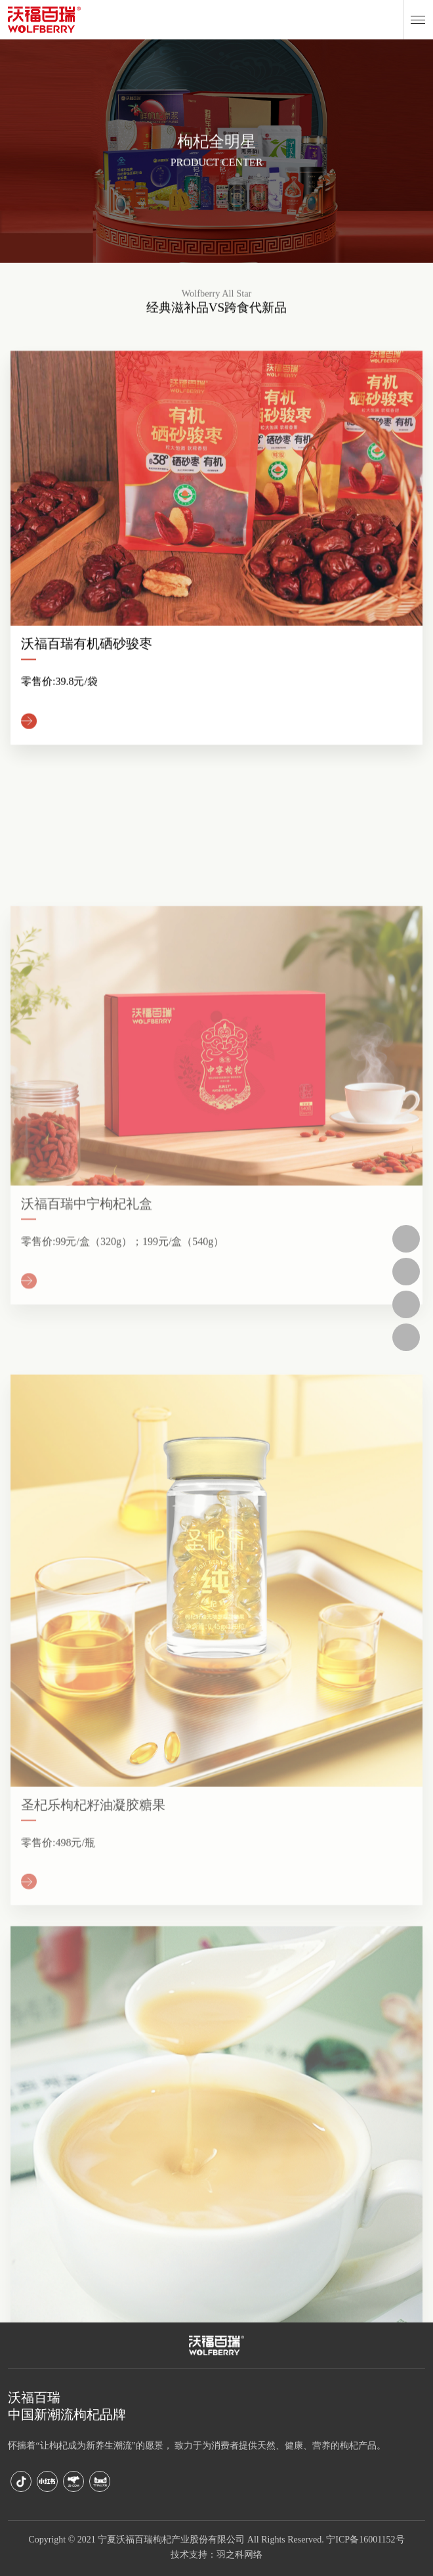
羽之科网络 (239, 2555)
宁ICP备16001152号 (365, 2540)
